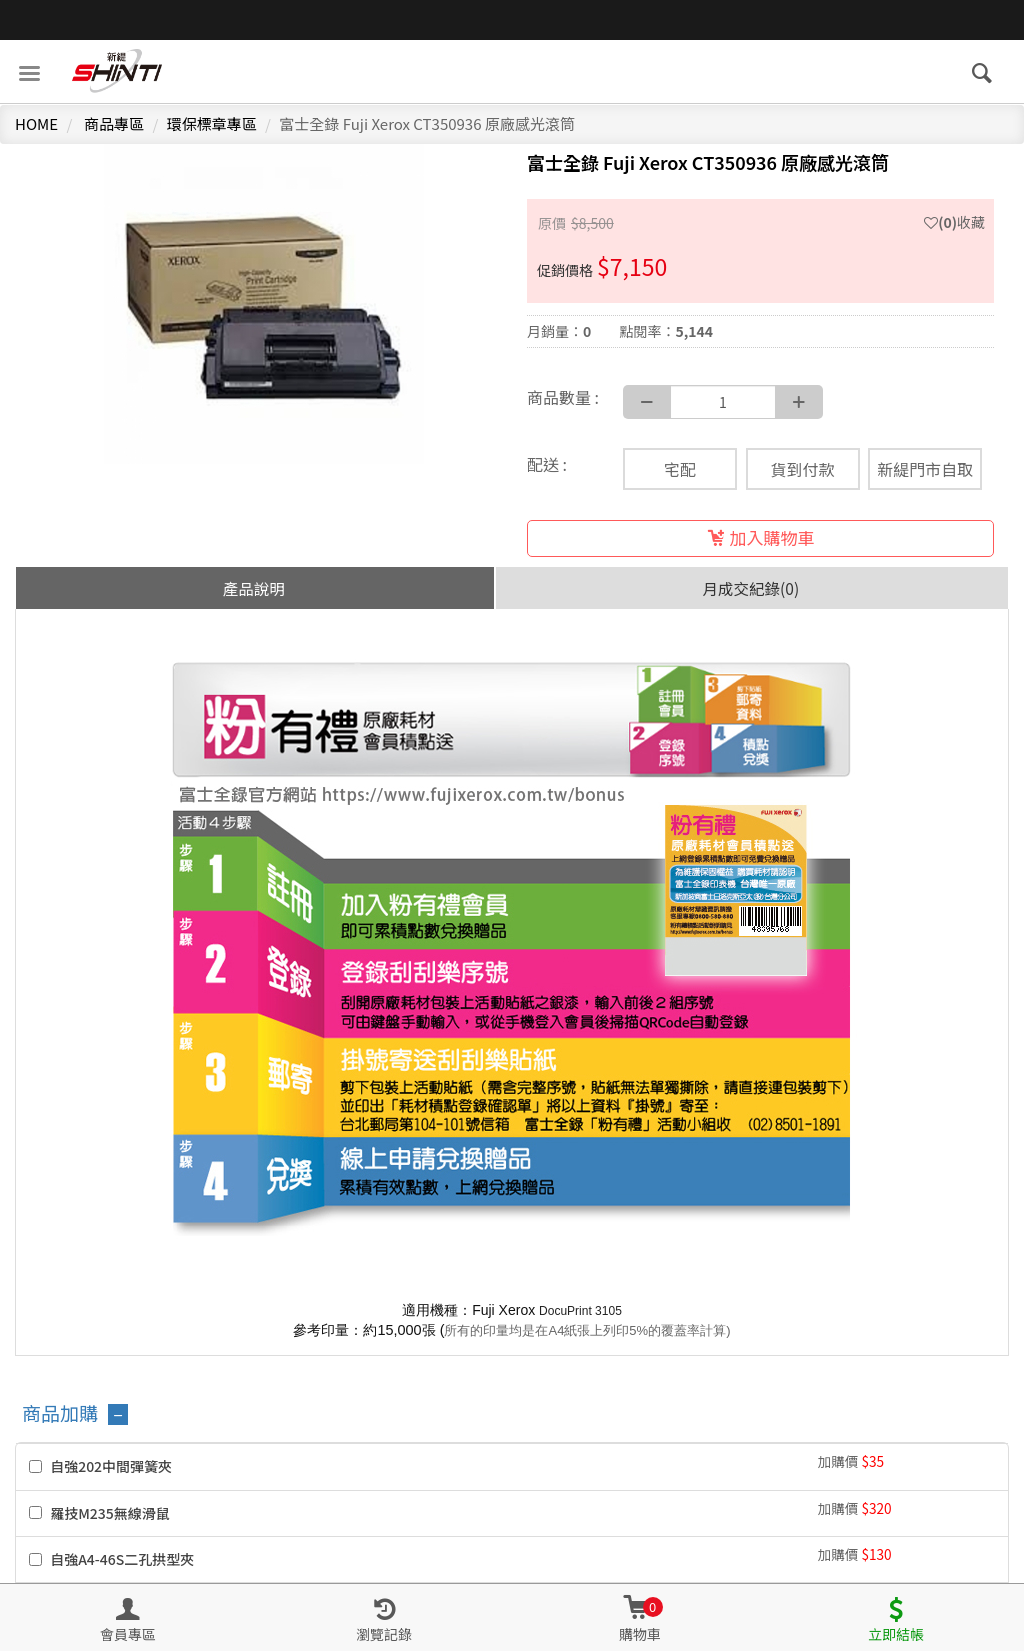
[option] (263, 304)
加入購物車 (761, 537)
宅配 (680, 469)
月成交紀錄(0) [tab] (751, 588)
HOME (36, 123)
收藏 (954, 222)
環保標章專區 (212, 123)
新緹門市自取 (925, 469)
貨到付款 (803, 469)
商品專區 (114, 123)
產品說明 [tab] (254, 588)
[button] (640, 1618)
